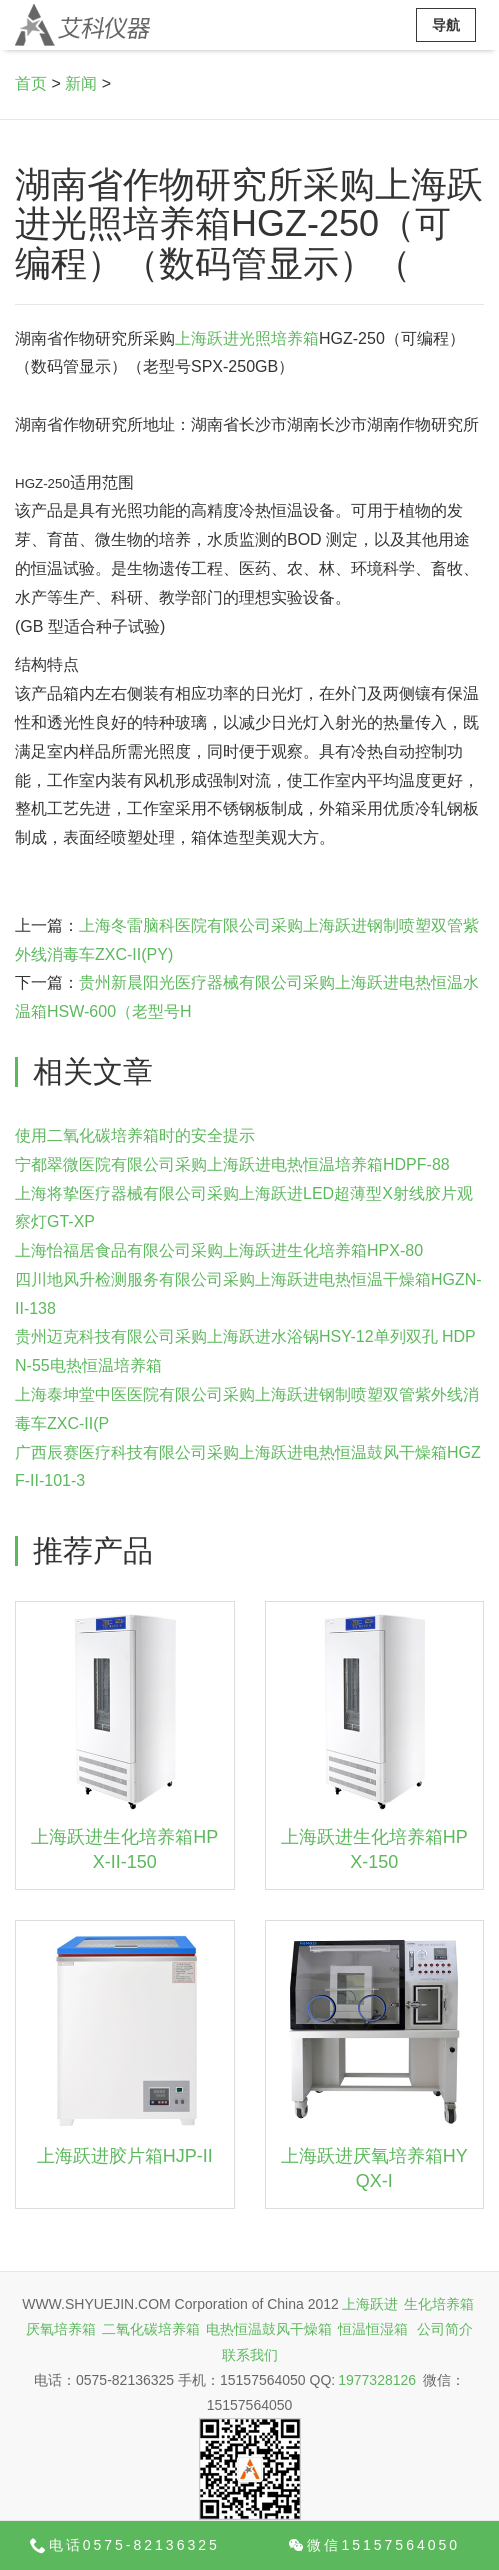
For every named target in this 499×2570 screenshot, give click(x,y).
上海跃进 (207, 338)
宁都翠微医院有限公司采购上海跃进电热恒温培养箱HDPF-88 (232, 1164)
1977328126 (377, 2380)
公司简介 (445, 2329)
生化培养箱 (439, 2304)
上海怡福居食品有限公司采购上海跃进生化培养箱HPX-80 (219, 1250)
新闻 (81, 83)
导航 (446, 25)
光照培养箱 (279, 338)
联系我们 (250, 2355)
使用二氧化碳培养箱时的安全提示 (135, 1135)
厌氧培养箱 (61, 2329)
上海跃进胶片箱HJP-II (125, 2156)
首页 (31, 83)
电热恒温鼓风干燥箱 (269, 2329)
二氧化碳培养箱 (151, 2329)
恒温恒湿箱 (373, 2329)
